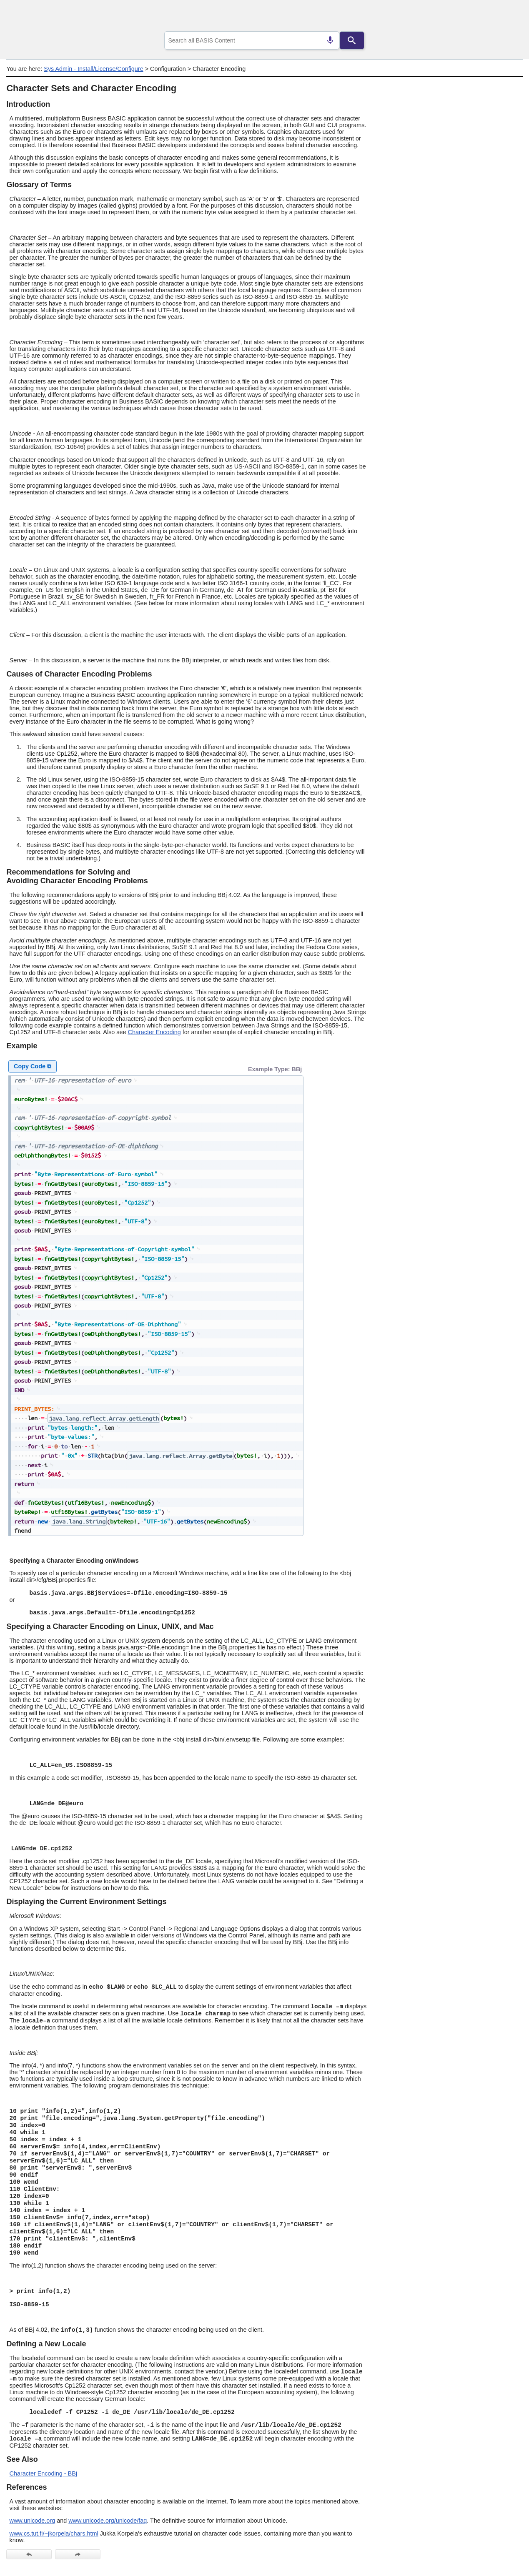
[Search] (351, 40)
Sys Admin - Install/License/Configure (93, 68)
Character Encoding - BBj (43, 2473)
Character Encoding (154, 1032)
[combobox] (251, 40)
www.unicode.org (32, 2520)
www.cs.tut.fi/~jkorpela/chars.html (54, 2533)
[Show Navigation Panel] (506, 17)
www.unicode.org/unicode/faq (107, 2520)
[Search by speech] (330, 40)
